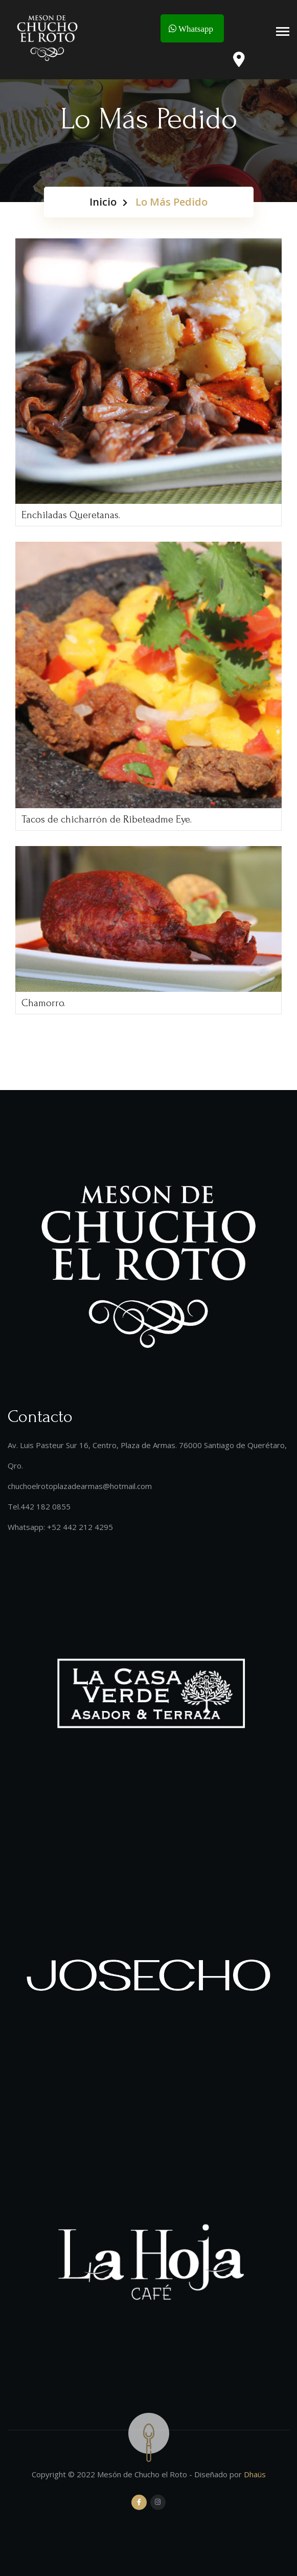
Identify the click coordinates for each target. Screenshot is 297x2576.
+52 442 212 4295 (80, 1527)
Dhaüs (255, 2474)
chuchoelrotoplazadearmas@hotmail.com (80, 1486)
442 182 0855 (45, 1506)
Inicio (103, 202)
